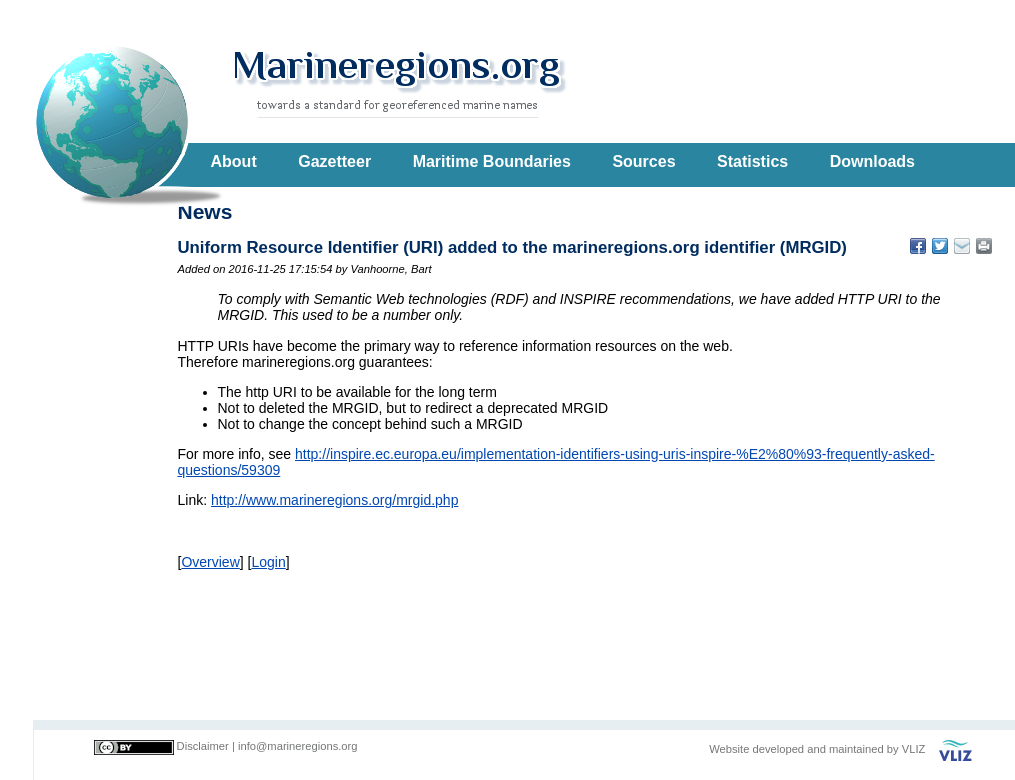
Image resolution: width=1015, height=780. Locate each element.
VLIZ (914, 749)
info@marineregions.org (298, 746)
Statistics (752, 161)
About (234, 161)
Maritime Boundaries (492, 161)
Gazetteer (334, 161)
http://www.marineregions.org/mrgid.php (334, 500)
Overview (210, 562)
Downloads (872, 161)
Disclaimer (203, 746)
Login (268, 562)
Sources (643, 161)
